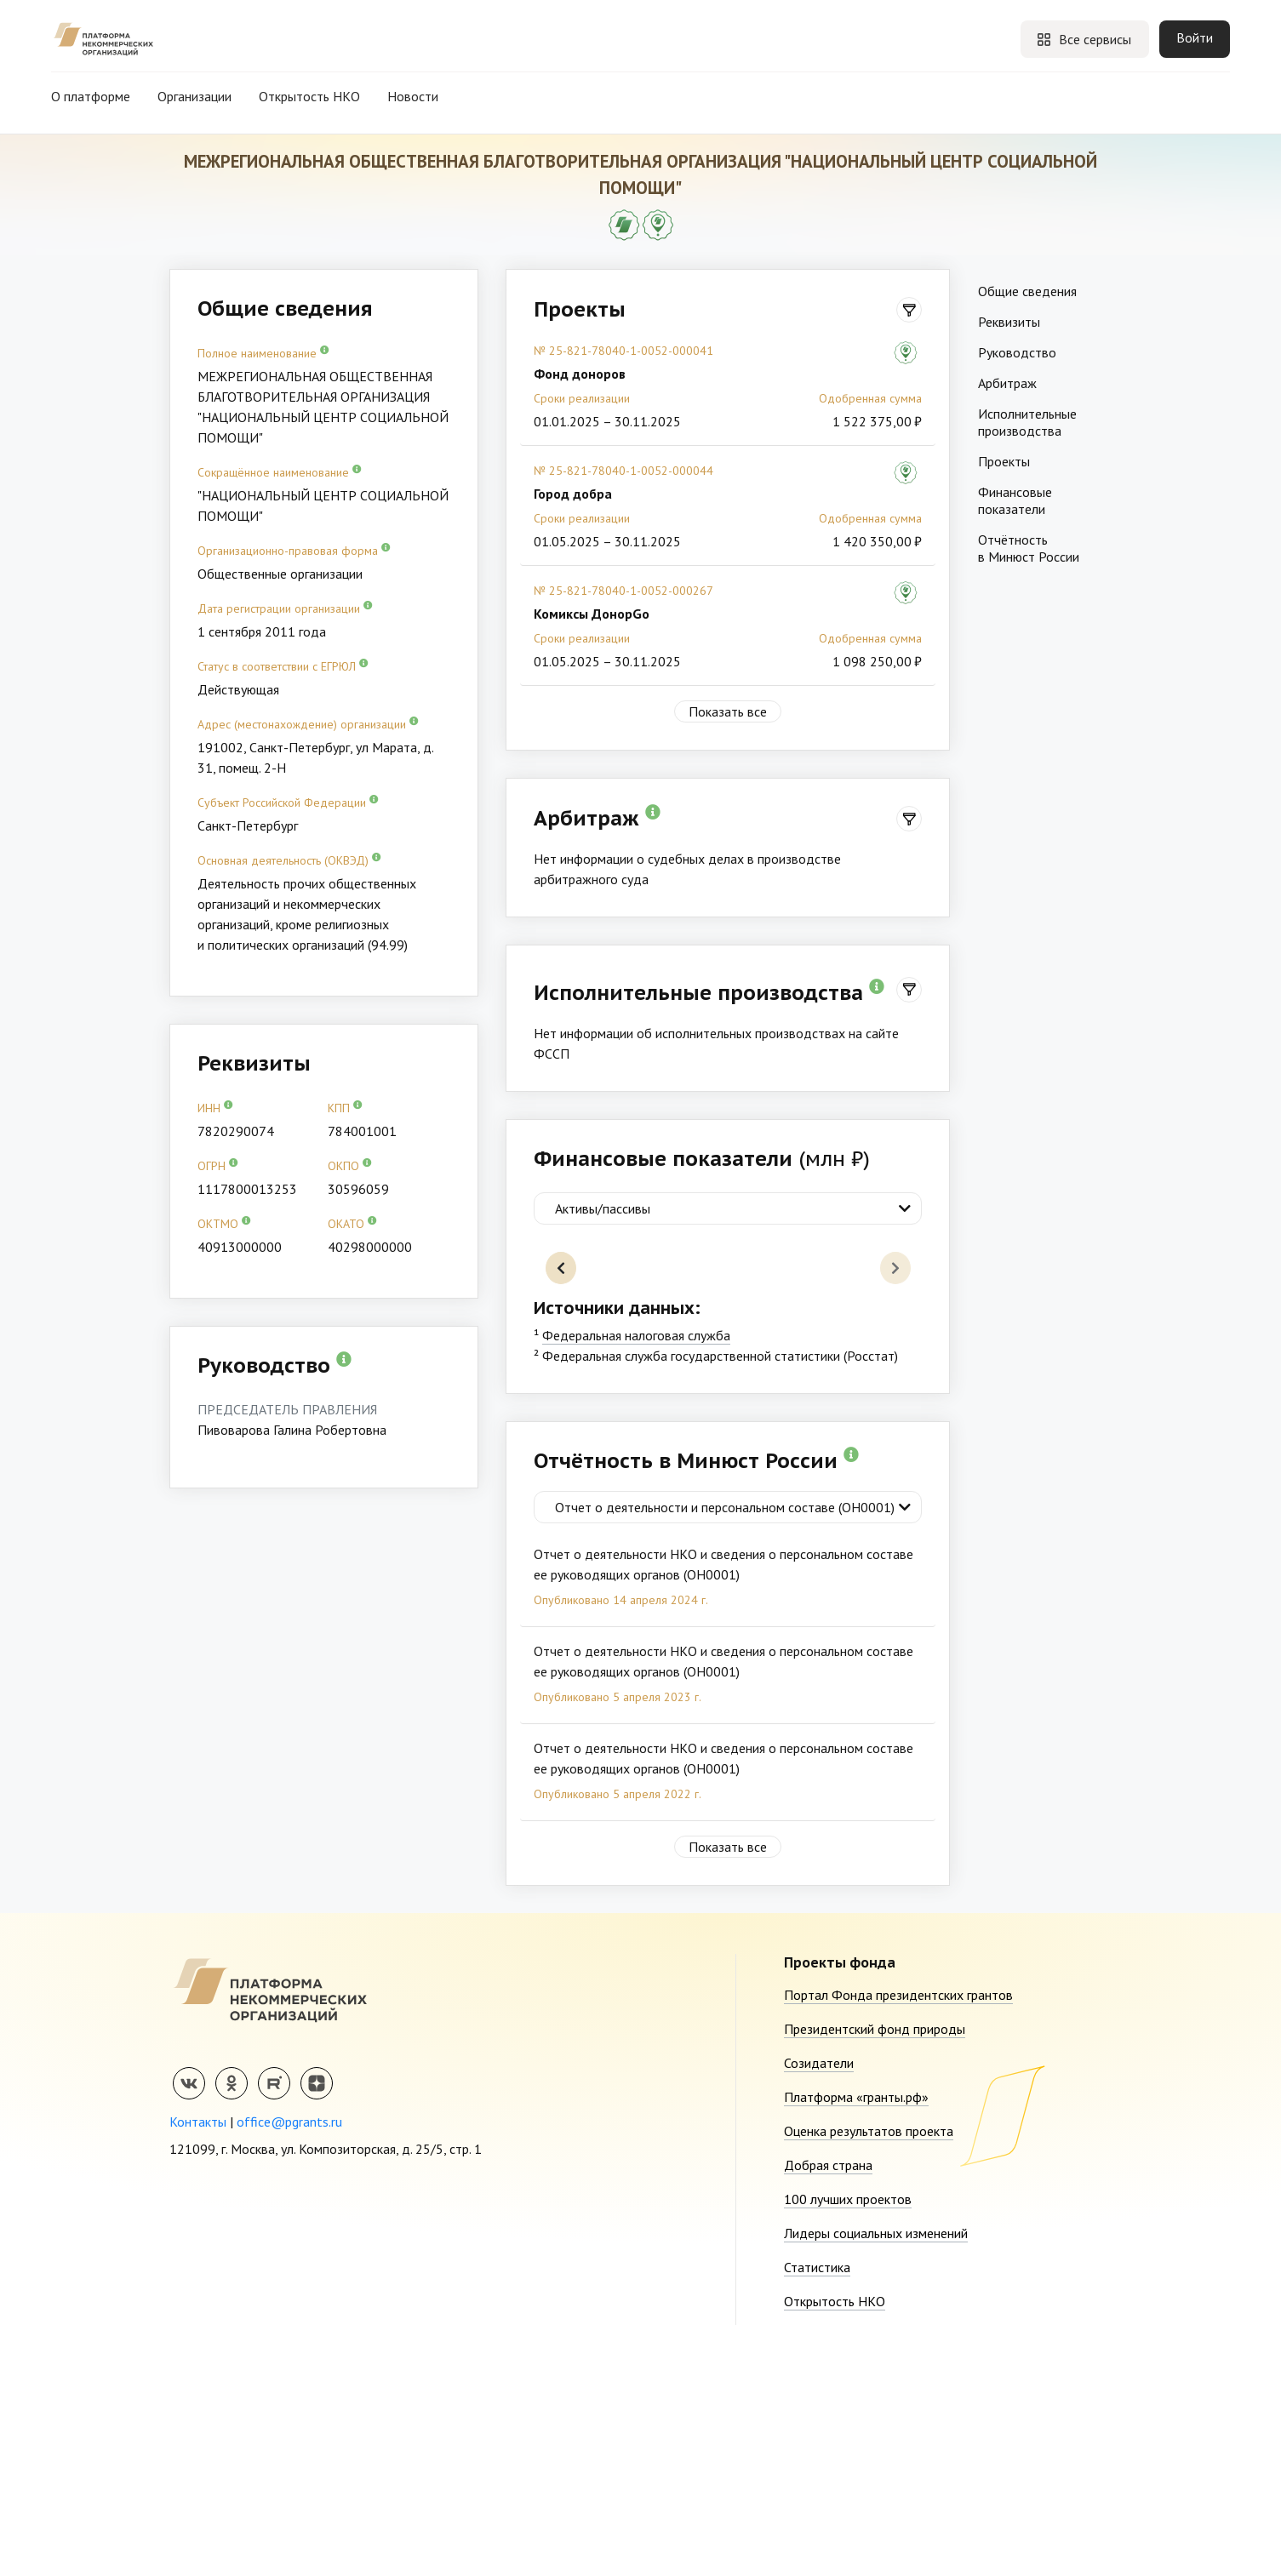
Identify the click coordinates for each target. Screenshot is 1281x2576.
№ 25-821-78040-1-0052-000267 (623, 590)
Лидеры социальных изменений (876, 2443)
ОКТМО (224, 1223)
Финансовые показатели (1015, 500)
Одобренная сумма (870, 398)
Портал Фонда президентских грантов (898, 2204)
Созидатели (819, 2273)
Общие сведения (1027, 291)
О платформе (90, 96)
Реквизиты (1009, 321)
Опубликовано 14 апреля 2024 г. (621, 1810)
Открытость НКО (309, 96)
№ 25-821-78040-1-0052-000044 (623, 470)
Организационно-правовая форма (294, 550)
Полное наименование (263, 353)
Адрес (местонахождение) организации (308, 724)
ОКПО (350, 1165)
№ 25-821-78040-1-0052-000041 (623, 350)
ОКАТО (352, 1223)
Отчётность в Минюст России (1028, 548)
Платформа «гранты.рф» (856, 2307)
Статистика (817, 2477)
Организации (194, 96)
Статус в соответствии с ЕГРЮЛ (283, 666)
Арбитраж (1007, 382)
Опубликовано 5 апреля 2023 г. (617, 1907)
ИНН (215, 1108)
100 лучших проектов (848, 2409)
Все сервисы (1083, 39)
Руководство (1017, 352)
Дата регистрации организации (285, 608)
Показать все (728, 711)
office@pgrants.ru (289, 2331)
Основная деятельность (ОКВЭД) (289, 860)
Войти (1194, 37)
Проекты (1004, 461)
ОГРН (217, 1165)
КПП (345, 1108)
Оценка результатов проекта (868, 2341)
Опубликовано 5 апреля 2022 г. (617, 2004)
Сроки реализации (582, 398)
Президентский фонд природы (874, 2239)
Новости (412, 96)
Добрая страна (828, 2375)
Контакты (197, 2331)
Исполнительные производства (1027, 422)
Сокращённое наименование (279, 472)
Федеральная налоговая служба (636, 1545)
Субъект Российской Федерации (288, 802)
